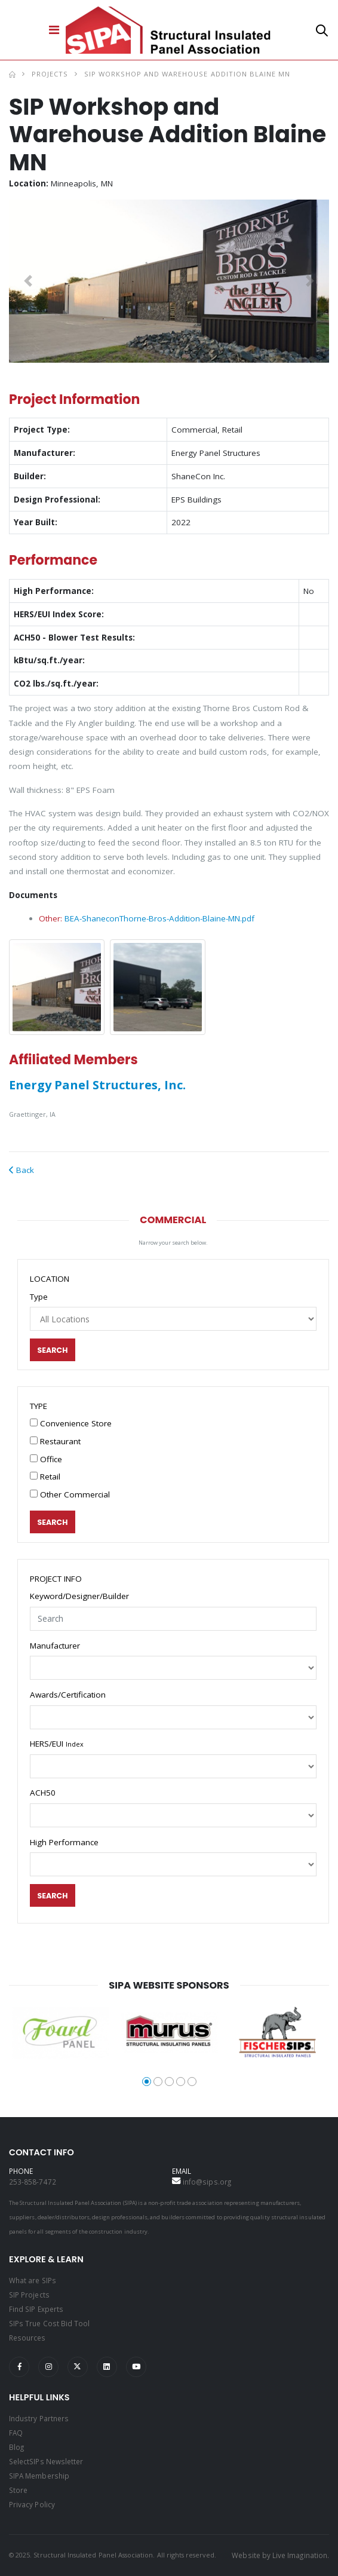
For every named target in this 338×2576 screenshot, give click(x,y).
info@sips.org (207, 2181)
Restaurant (55, 1441)
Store (18, 2490)
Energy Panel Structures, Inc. (97, 1085)
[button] (322, 32)
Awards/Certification (68, 1694)
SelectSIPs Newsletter (46, 2461)
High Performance (64, 1842)
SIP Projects (29, 2294)
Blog (16, 2447)
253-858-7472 (32, 2181)
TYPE (38, 1406)
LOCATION (49, 1278)
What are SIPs (32, 2280)
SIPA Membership (39, 2475)
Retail (45, 1476)
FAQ (16, 2432)
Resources (27, 2337)
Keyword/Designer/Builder (79, 1596)
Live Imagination (299, 2555)
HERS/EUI (57, 1743)
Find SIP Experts (36, 2309)
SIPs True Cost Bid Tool (49, 2323)
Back (21, 1170)
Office (46, 1459)
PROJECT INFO (56, 1578)
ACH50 (43, 1792)
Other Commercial (70, 1494)
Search (53, 1350)
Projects (50, 73)
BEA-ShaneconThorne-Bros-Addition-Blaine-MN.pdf (159, 918)
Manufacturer (55, 1645)
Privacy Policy (32, 2504)
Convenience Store (71, 1423)
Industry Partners (39, 2418)
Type (39, 1296)
